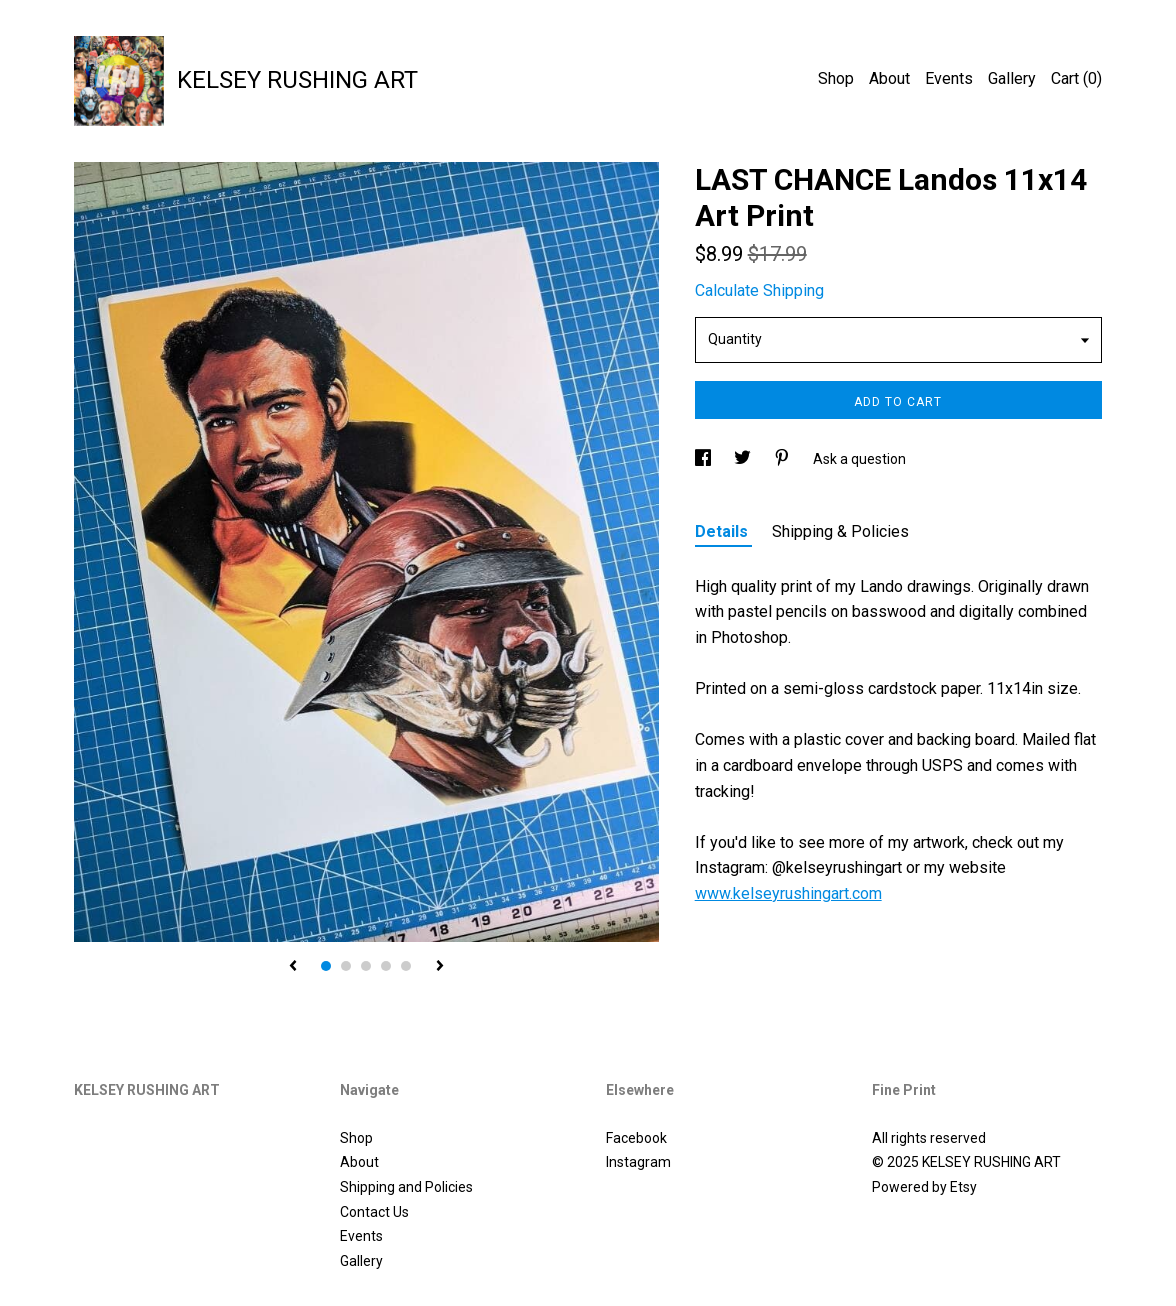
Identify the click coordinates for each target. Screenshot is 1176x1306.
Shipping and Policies (406, 1187)
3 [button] (366, 966)
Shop (836, 78)
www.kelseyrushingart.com (788, 893)
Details (723, 531)
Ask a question (859, 459)
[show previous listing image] (293, 967)
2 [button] (346, 966)
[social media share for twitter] (744, 459)
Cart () (1076, 78)
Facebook (636, 1138)
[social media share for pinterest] (783, 459)
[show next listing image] (440, 967)
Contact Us (374, 1212)
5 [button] (406, 966)
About (889, 78)
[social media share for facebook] (704, 459)
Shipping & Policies (840, 531)
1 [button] (326, 966)
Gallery (1012, 78)
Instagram (638, 1162)
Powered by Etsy (924, 1187)
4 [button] (386, 966)
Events (949, 78)
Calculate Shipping (759, 290)
